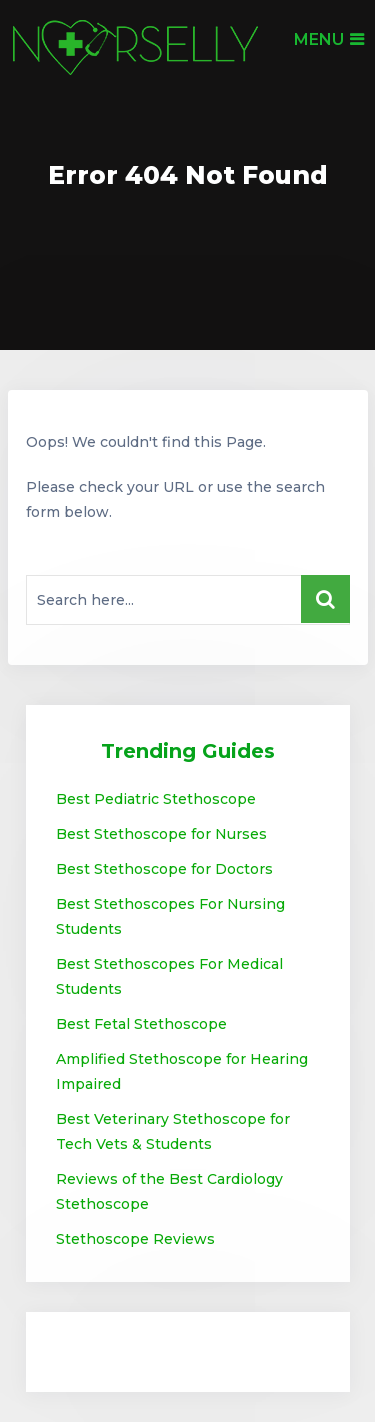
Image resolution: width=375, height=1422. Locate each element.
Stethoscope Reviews (135, 1239)
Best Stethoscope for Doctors (164, 869)
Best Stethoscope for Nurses (161, 834)
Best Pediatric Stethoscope (156, 799)
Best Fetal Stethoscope (141, 1024)
